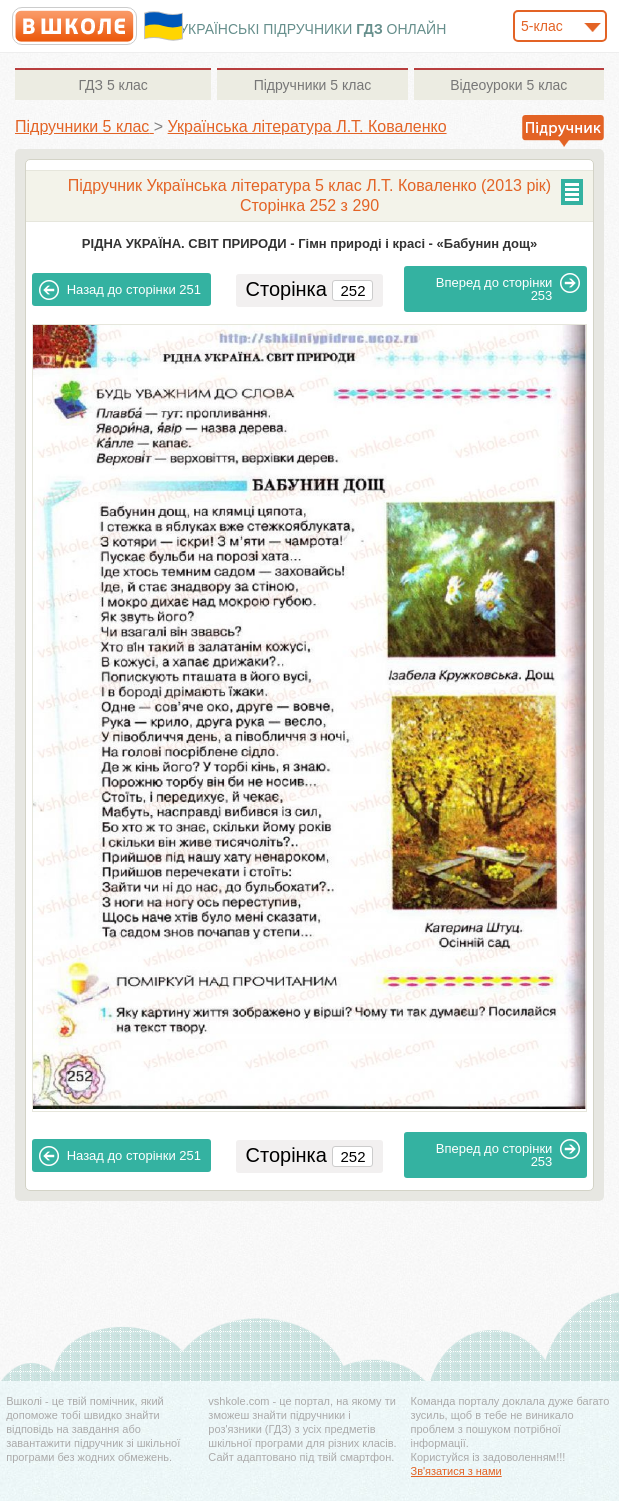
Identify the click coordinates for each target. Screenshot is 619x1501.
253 (508, 288)
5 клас (112, 85)
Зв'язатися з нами (456, 1471)
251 (120, 290)
